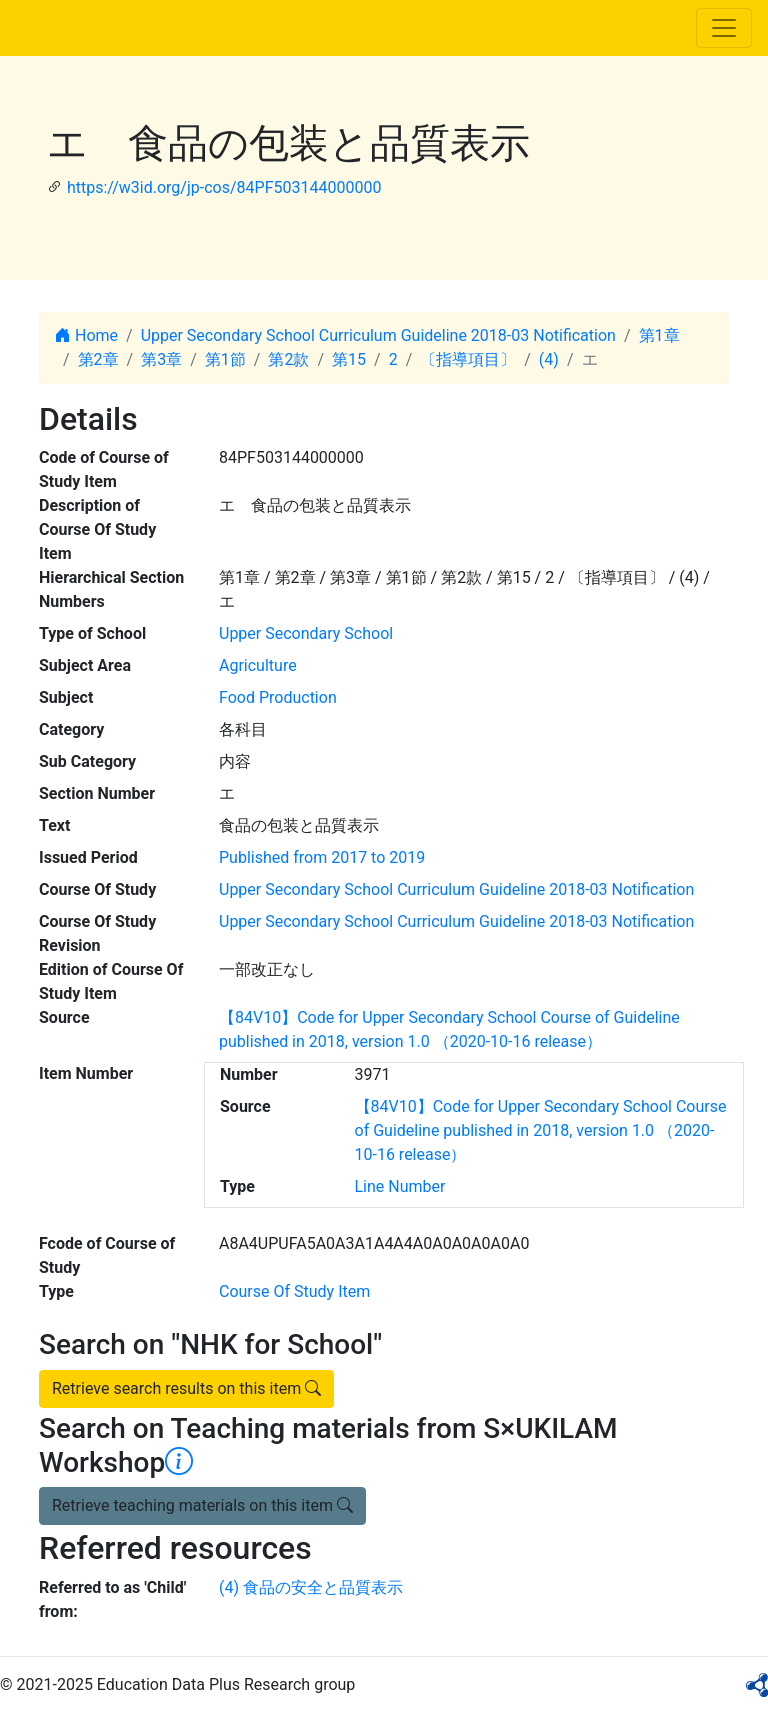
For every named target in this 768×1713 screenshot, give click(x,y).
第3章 (161, 359)
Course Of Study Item (294, 1291)
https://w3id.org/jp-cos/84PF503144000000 (224, 187)
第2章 (98, 359)
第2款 (288, 359)
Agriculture (258, 665)
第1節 (225, 359)
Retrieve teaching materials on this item (202, 1505)
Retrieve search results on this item (186, 1388)
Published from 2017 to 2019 (322, 857)
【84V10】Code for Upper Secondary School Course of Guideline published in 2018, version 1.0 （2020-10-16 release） (541, 1130)
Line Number (400, 1186)
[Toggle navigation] (724, 28)
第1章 (659, 335)
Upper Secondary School (306, 633)
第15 (349, 359)
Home (86, 335)
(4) (549, 359)
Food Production (278, 697)
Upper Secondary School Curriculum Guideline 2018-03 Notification (378, 335)
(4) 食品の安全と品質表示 (311, 1587)
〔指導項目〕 (468, 359)
